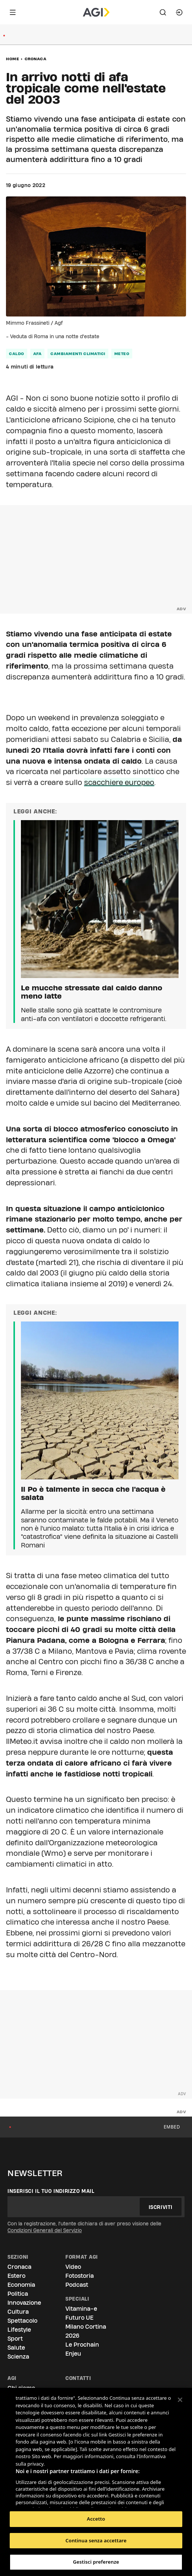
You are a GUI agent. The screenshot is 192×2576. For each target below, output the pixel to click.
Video (73, 2266)
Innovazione (24, 2302)
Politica (17, 2293)
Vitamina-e (81, 2308)
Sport (15, 2338)
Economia (21, 2284)
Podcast (76, 2284)
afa (37, 353)
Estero (16, 2275)
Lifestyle (19, 2329)
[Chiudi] (180, 2400)
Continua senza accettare (95, 2540)
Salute (16, 2347)
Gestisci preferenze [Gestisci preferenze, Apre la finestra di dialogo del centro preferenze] (96, 2561)
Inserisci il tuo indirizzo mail (51, 2191)
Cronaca (36, 58)
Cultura (18, 2311)
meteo (122, 353)
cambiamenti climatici (77, 353)
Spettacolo (22, 2320)
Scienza (18, 2356)
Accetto (96, 2518)
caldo (16, 353)
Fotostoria (79, 2275)
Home (12, 58)
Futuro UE (79, 2317)
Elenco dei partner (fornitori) (51, 2499)
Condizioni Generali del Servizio (44, 2230)
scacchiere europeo (119, 782)
